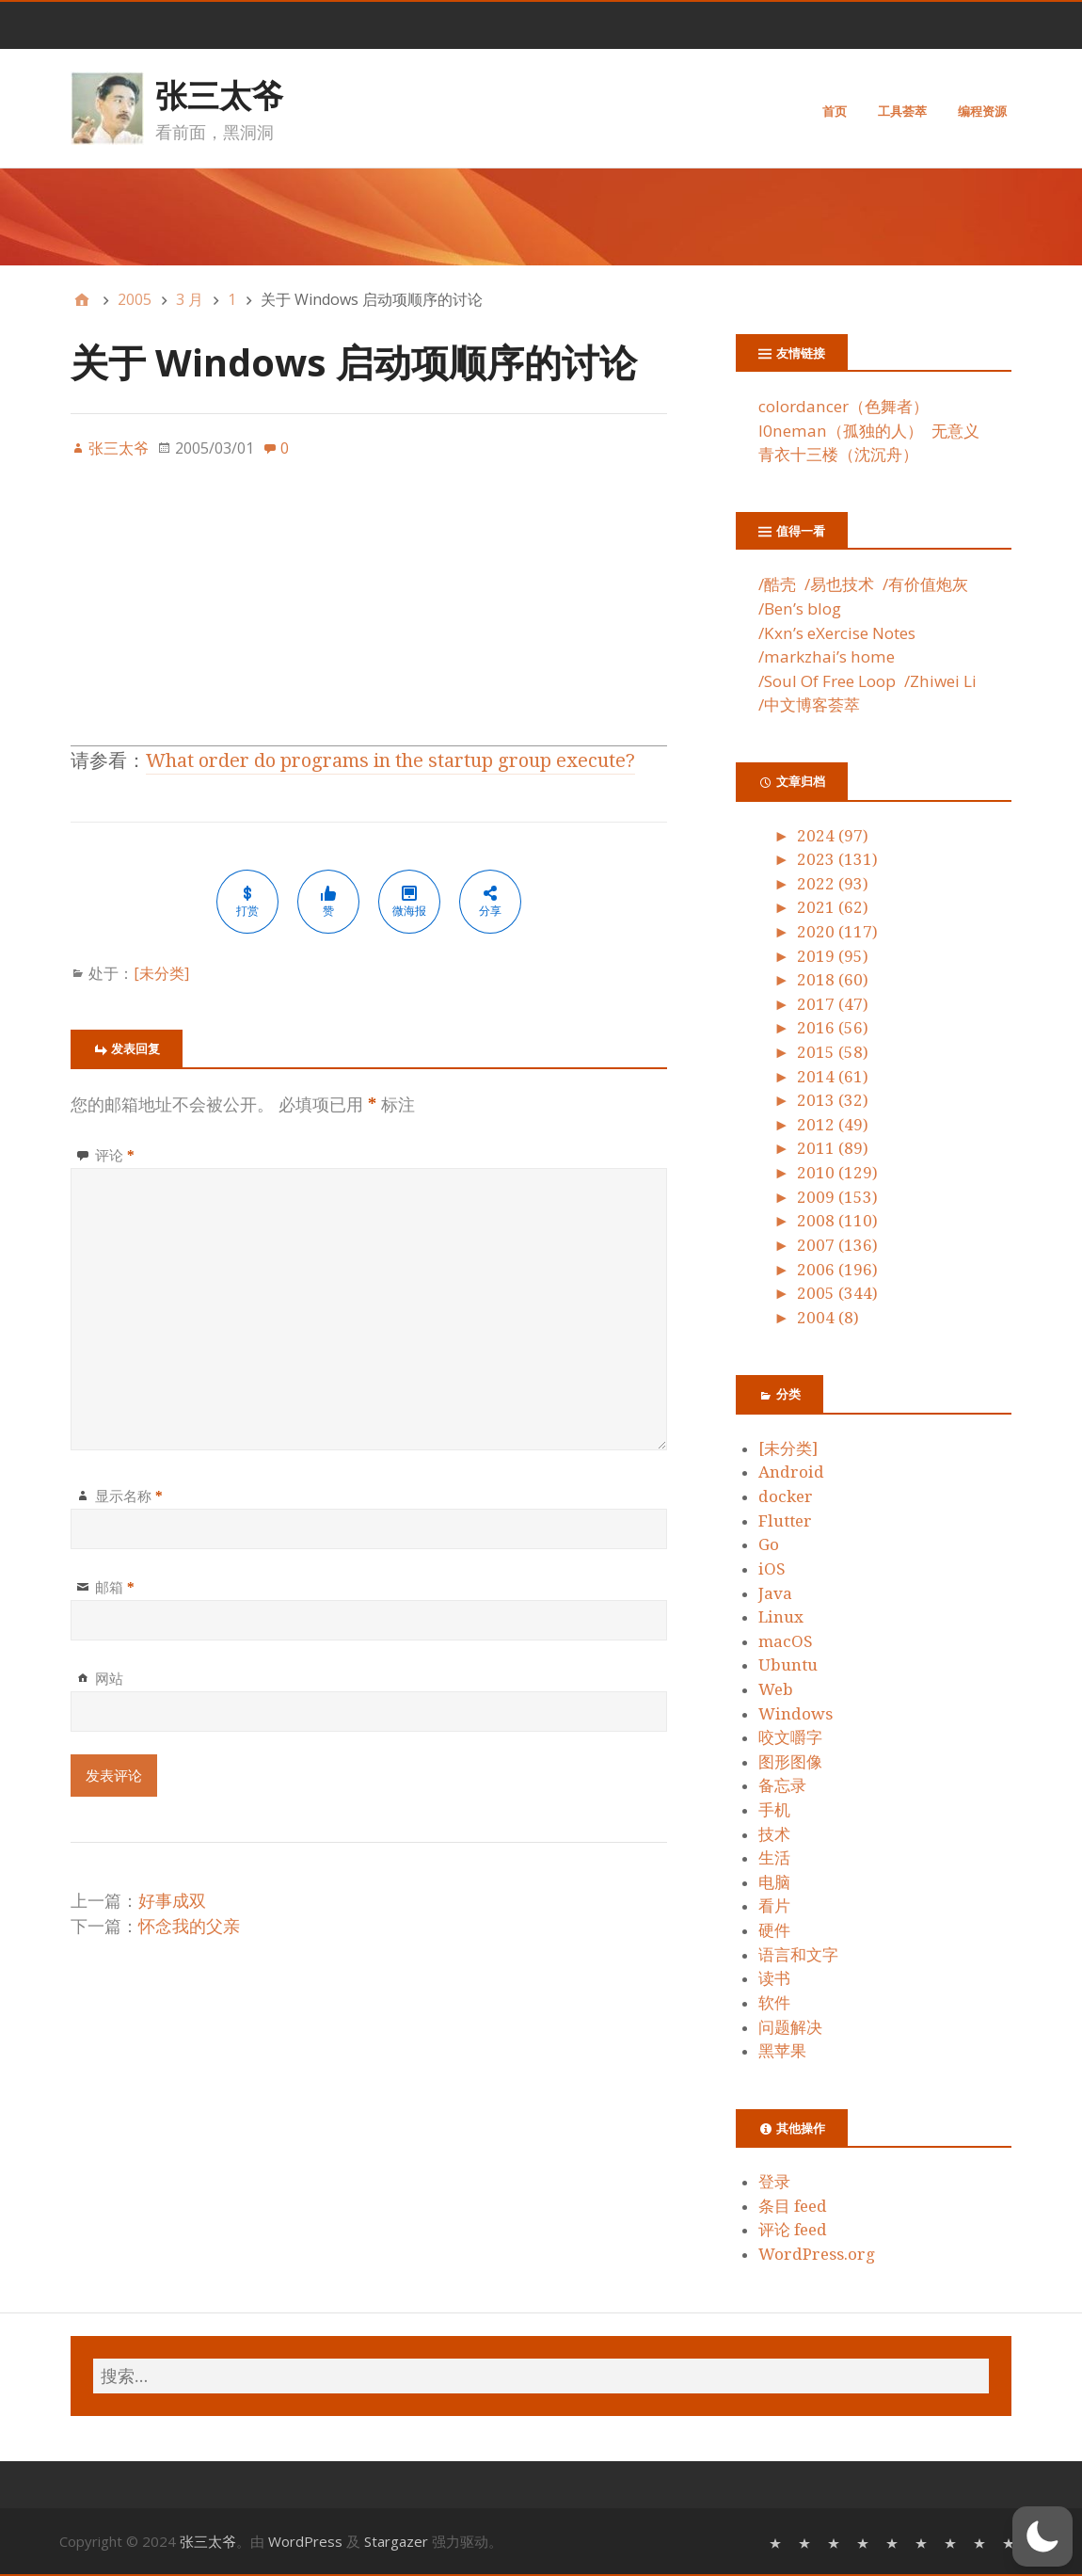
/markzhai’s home (826, 656)
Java (775, 1593)
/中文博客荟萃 (809, 704)
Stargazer (396, 2541)
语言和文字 (798, 1954)
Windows (795, 1713)
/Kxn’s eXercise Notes (836, 633)
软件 (774, 2002)
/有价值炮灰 (925, 584)
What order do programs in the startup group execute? (390, 760)
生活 (774, 1857)
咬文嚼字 (790, 1737)
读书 (774, 1978)
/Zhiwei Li (940, 681)
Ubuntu (788, 1665)
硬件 (774, 1930)
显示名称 (129, 1495)
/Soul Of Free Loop (827, 681)
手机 (774, 1809)
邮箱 (115, 1586)
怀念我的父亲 (189, 1926)
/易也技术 (839, 584)
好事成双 (172, 1901)
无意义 (955, 430)
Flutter (785, 1521)
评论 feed (792, 2229)
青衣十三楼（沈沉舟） (838, 454)
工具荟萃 (902, 111)
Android (791, 1472)
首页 (834, 111)
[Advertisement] (369, 613)
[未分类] (161, 973)
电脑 (774, 1882)
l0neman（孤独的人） (840, 430)
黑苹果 (782, 2050)
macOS (785, 1641)
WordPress (305, 2541)
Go (768, 1544)
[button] (1042, 2536)
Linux (781, 1617)
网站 (109, 1678)
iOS (772, 1569)
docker (785, 1496)
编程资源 (982, 111)
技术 (774, 1834)
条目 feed (792, 2206)
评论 (115, 1154)
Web (775, 1689)
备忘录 (782, 1785)
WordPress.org (816, 2254)
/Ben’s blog (799, 608)
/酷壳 (777, 584)
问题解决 (790, 2027)
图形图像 (790, 1761)
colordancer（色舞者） (843, 406)
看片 (774, 1905)
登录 (774, 2181)
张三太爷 (219, 95)
